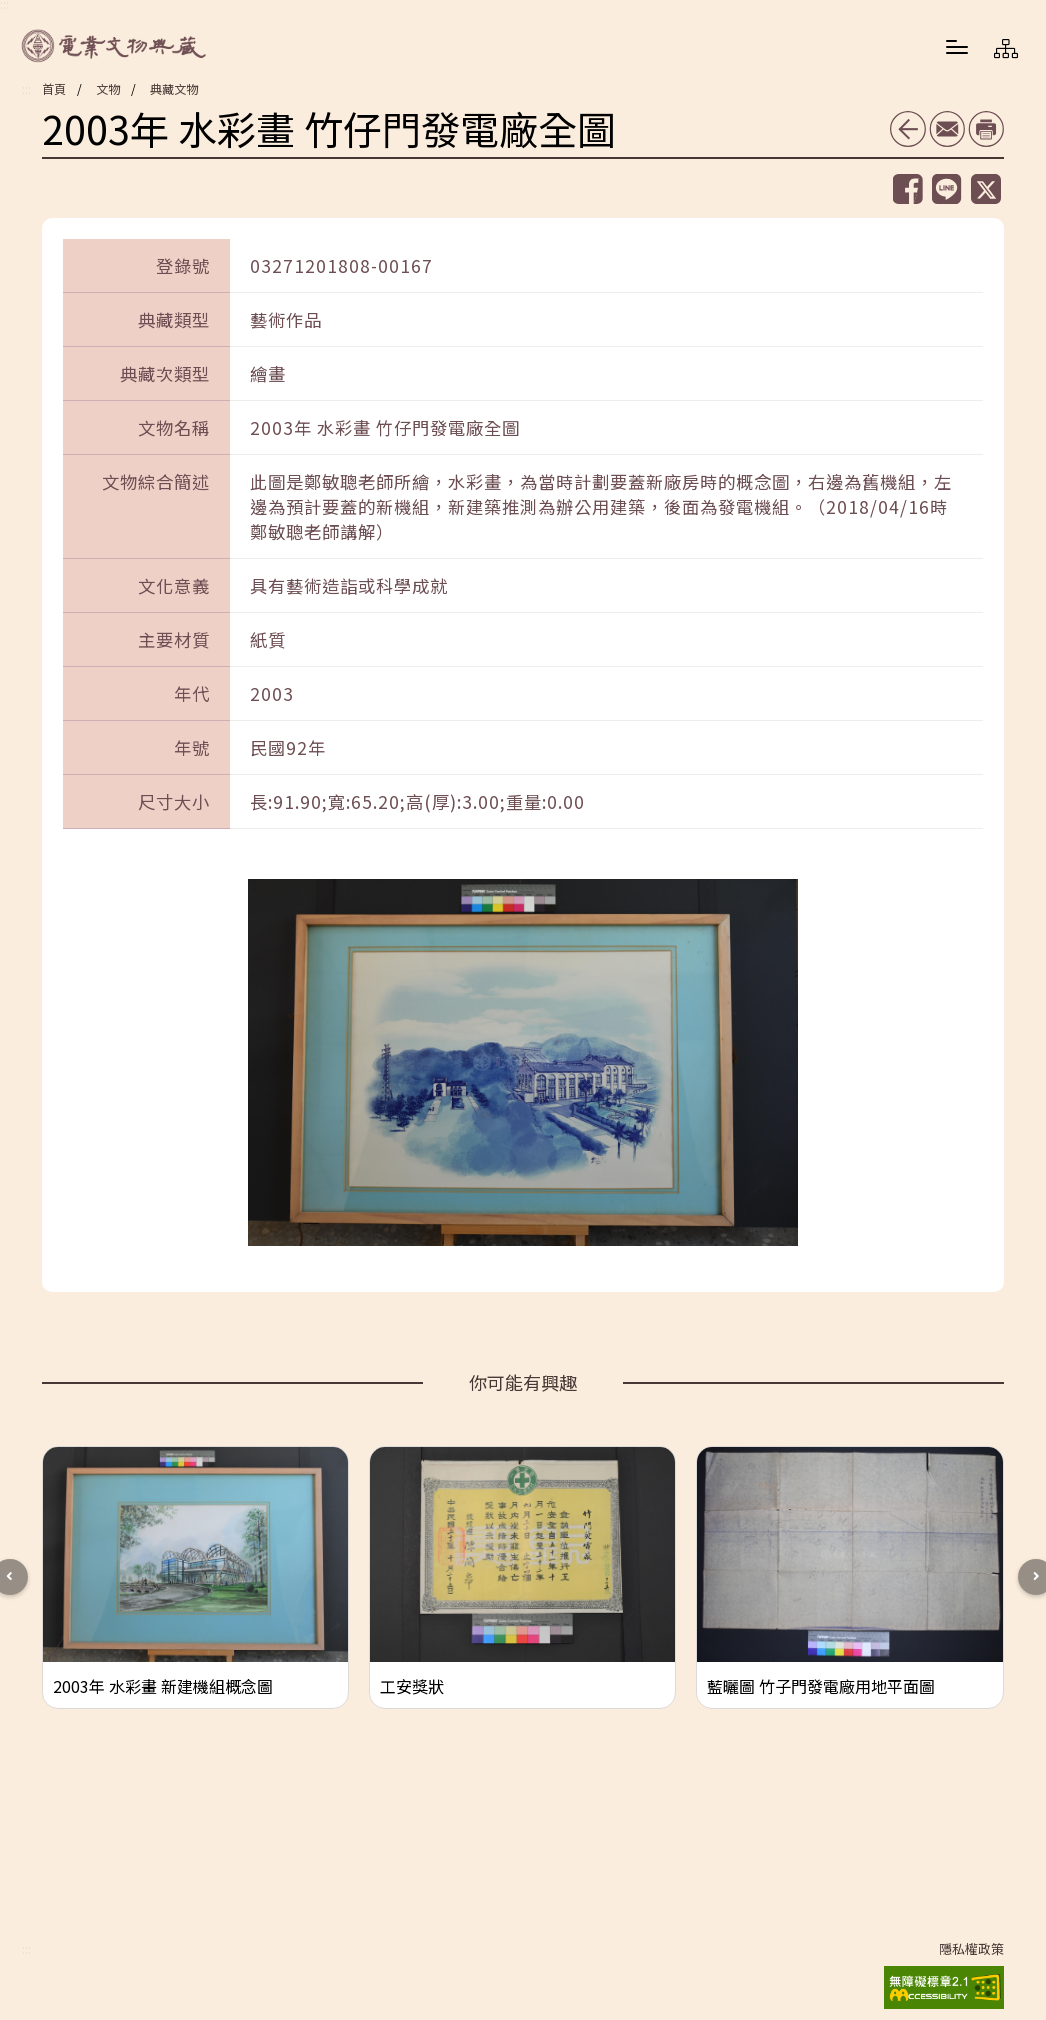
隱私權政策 (971, 1949)
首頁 (54, 88)
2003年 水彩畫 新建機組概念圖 (163, 1686)
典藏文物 (174, 88)
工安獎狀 (412, 1686)
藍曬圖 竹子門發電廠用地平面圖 (821, 1686)
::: (26, 89)
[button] (957, 46)
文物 (108, 88)
